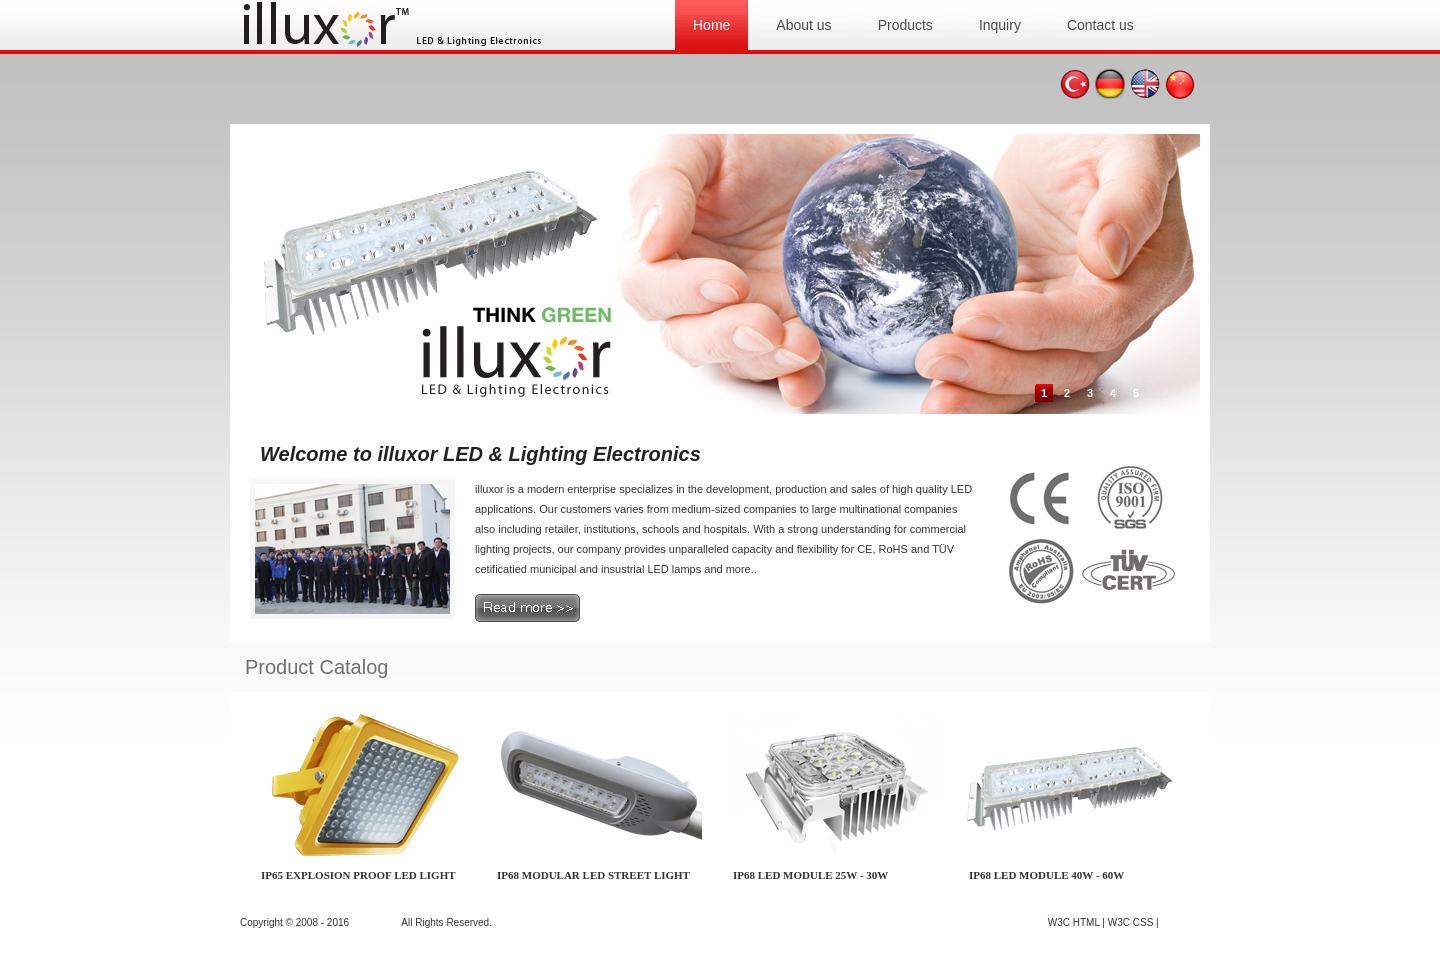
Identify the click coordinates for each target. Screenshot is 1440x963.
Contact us (1100, 25)
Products (905, 25)
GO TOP (1180, 922)
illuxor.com (375, 922)
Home (711, 25)
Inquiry (1000, 25)
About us (803, 25)
